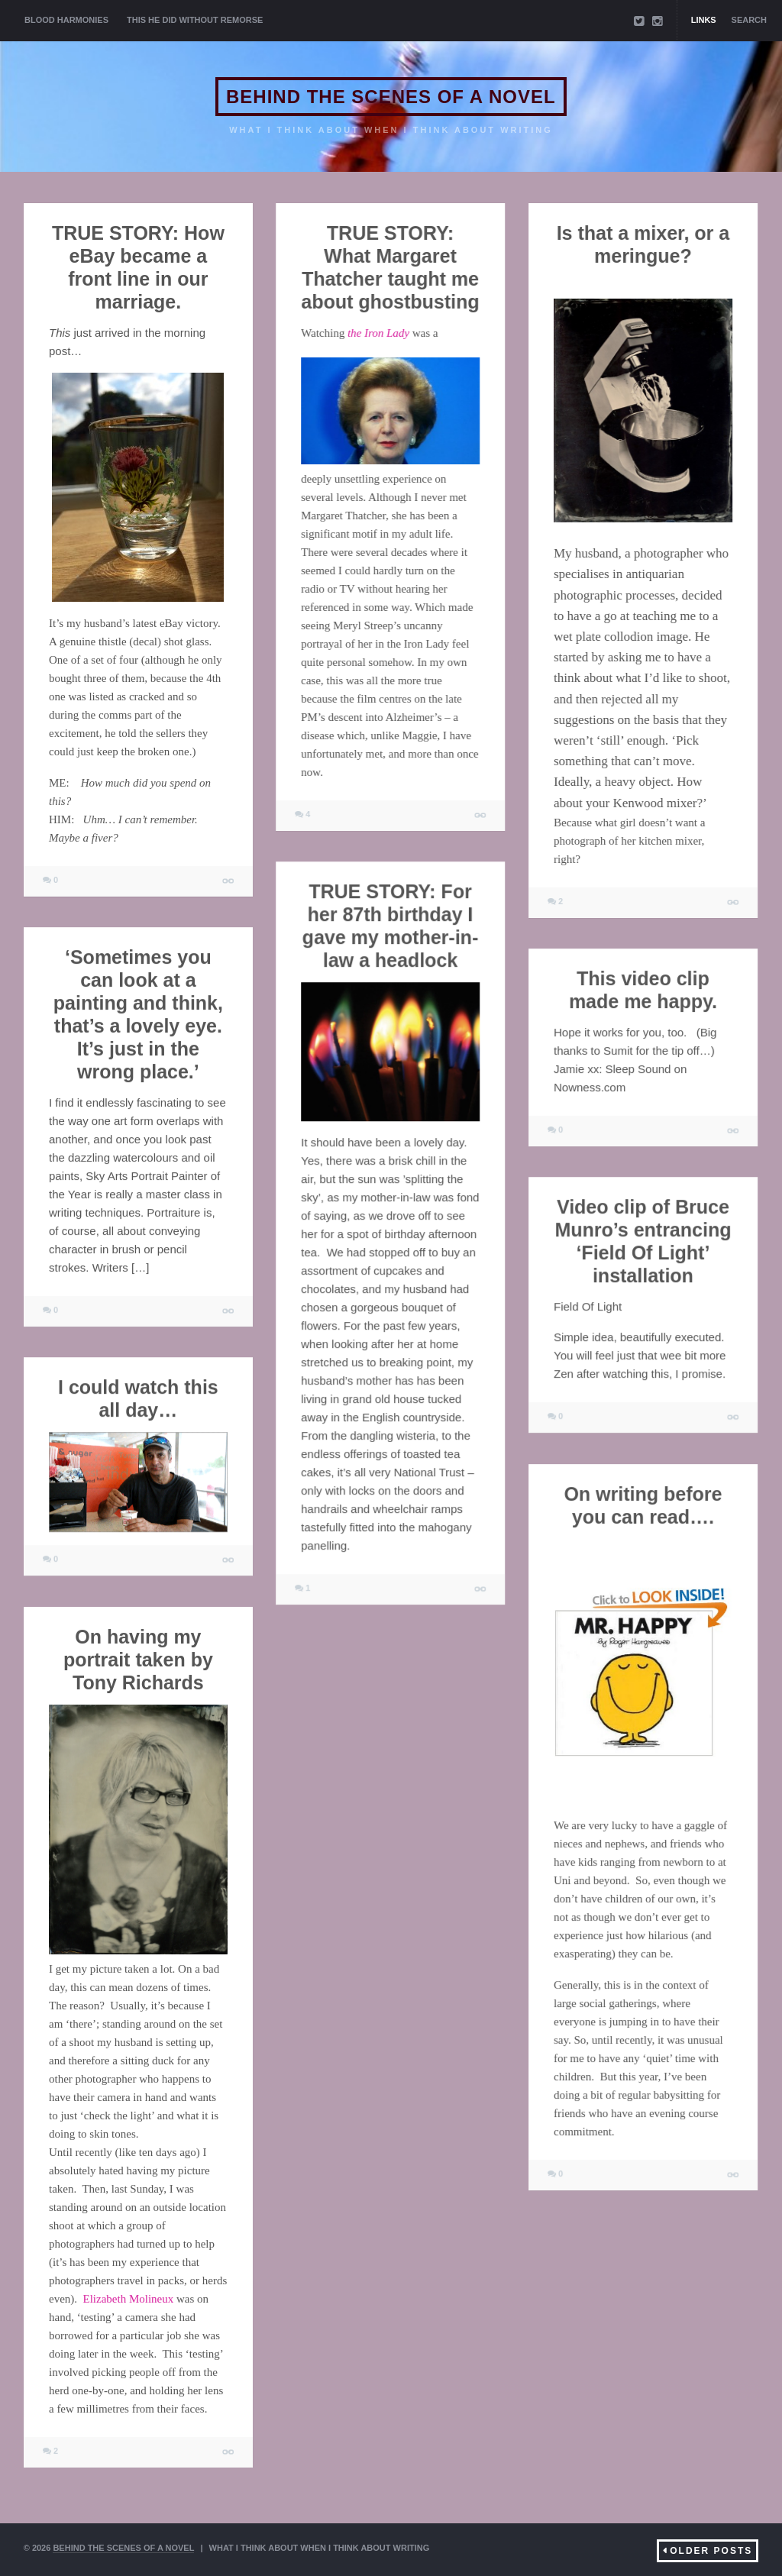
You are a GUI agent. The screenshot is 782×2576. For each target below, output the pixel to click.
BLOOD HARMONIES (66, 19)
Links (703, 19)
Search (749, 19)
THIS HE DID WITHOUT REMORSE (195, 19)
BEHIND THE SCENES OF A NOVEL (391, 96)
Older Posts (711, 2550)
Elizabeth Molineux (128, 2299)
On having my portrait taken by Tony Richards (138, 1659)
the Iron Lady (378, 333)
